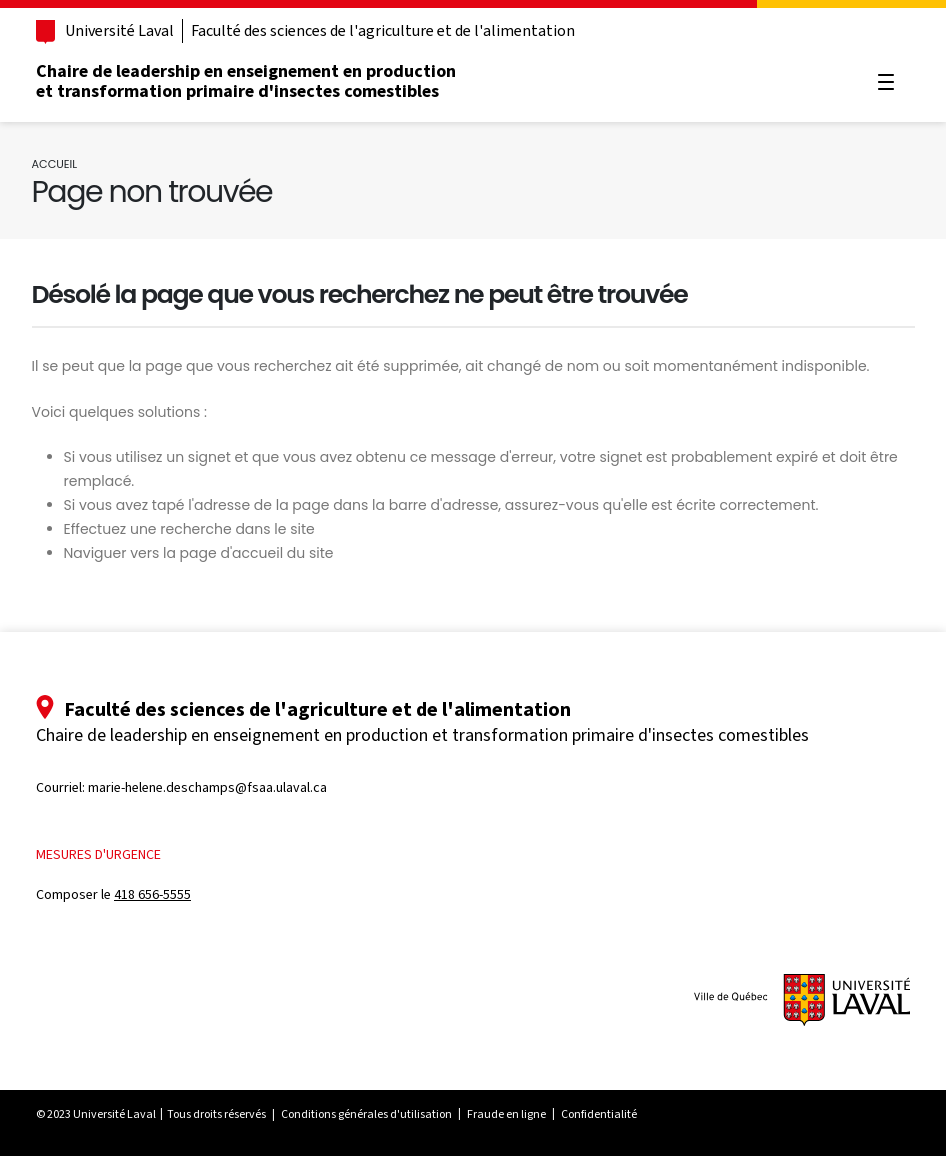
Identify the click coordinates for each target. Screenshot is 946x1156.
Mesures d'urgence (98, 854)
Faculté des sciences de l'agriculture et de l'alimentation (383, 30)
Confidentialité (599, 1114)
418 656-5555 (152, 894)
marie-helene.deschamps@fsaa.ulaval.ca (207, 787)
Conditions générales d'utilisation (366, 1114)
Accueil (55, 164)
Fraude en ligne (506, 1114)
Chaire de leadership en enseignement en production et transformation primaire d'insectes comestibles (246, 81)
